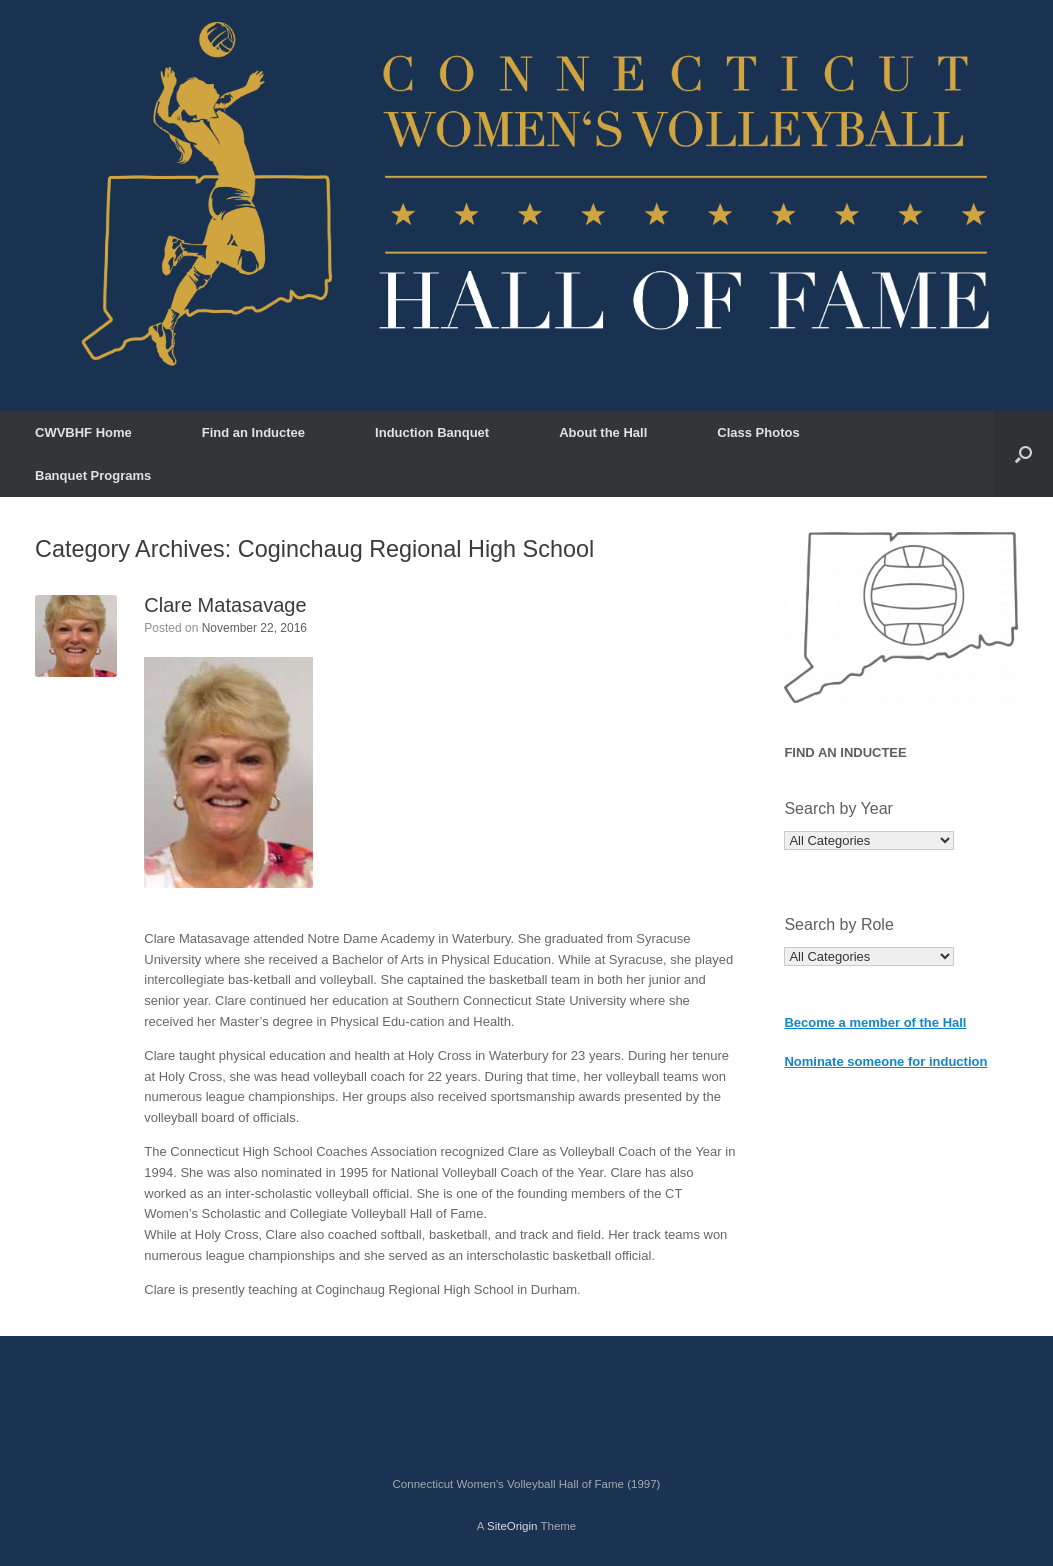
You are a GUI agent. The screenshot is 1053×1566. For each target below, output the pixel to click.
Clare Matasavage (225, 605)
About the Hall (603, 432)
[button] (1023, 454)
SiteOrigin (512, 1526)
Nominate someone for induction (885, 1061)
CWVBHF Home (83, 432)
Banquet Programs (93, 475)
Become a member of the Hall (875, 1022)
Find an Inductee (253, 432)
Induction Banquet (432, 432)
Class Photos (758, 432)
